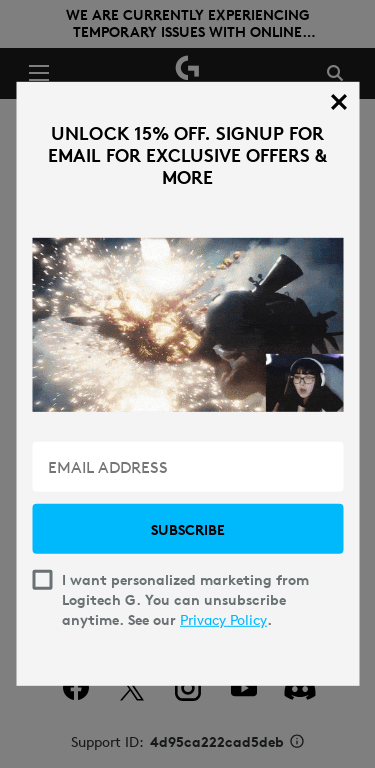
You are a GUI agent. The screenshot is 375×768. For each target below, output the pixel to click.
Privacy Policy (223, 620)
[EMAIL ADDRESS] (187, 467)
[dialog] (187, 384)
